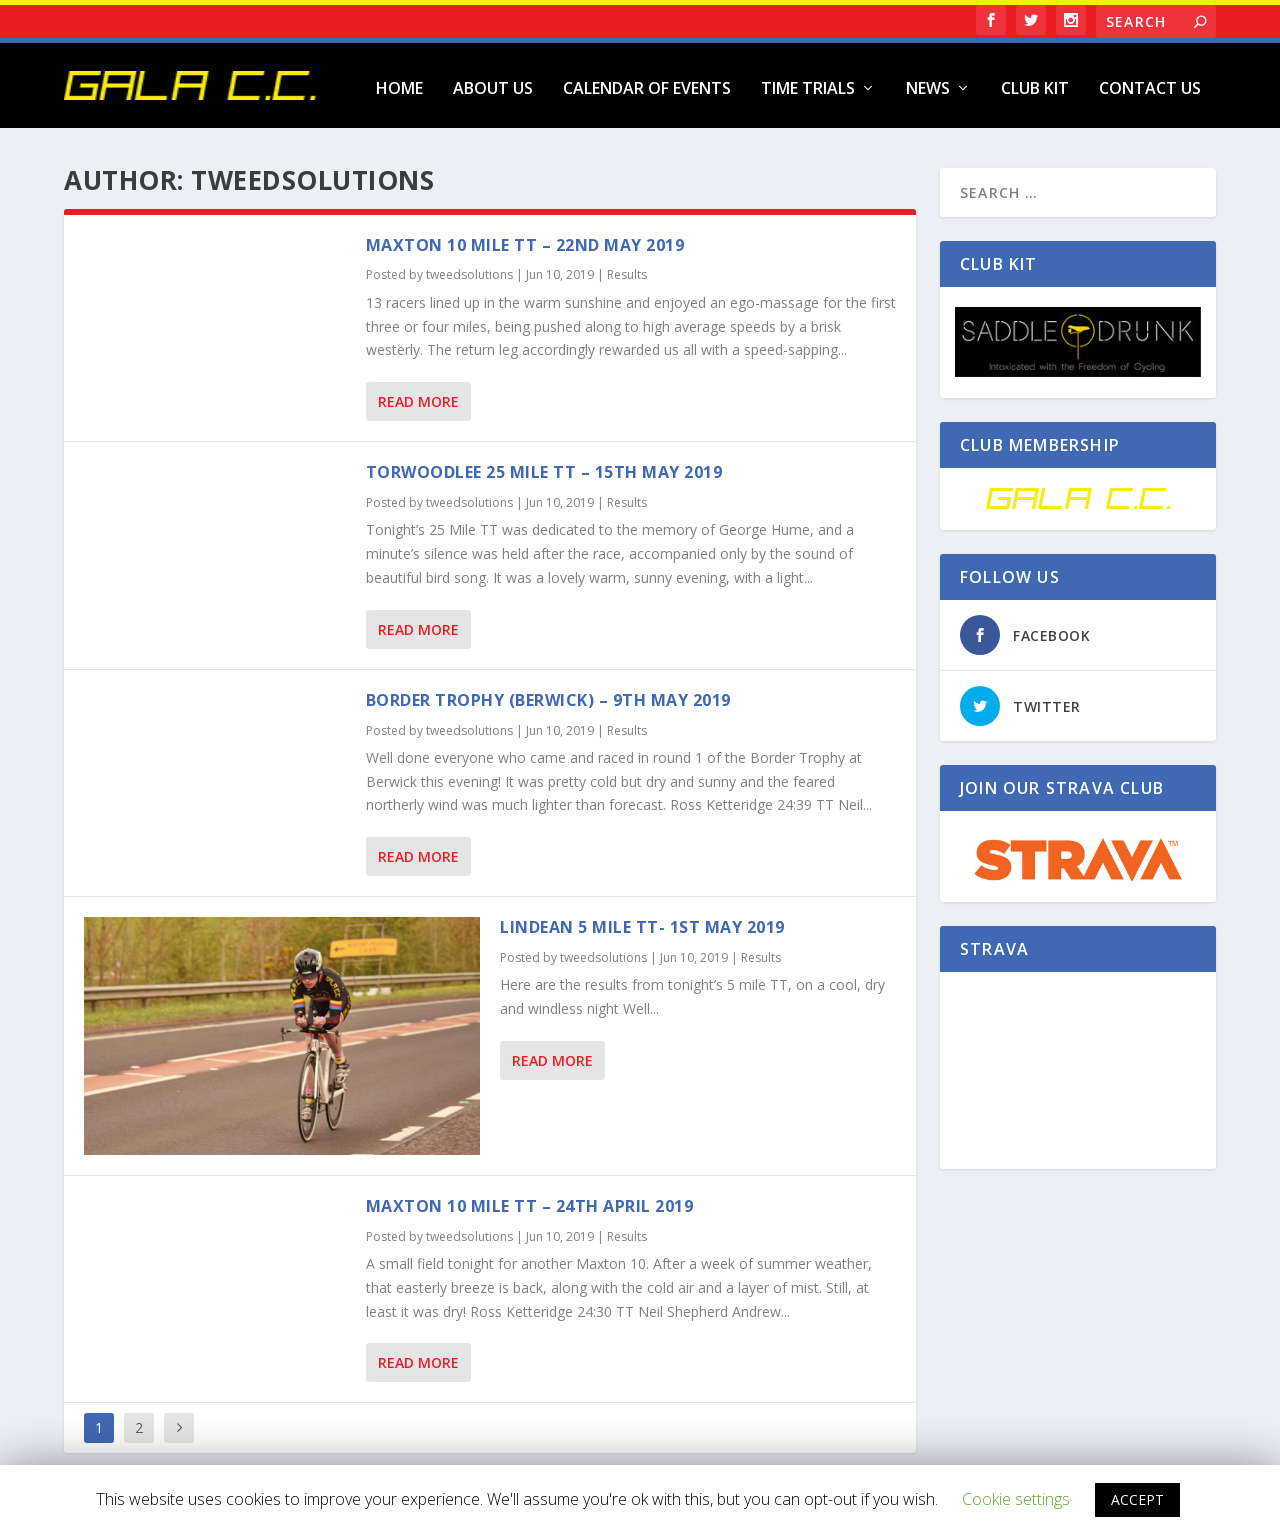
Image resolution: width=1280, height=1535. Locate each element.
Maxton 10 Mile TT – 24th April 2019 (530, 1201)
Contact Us (1150, 84)
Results (627, 270)
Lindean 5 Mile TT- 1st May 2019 (642, 923)
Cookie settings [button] (1016, 1499)
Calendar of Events (647, 84)
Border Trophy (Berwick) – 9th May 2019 (548, 695)
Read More (418, 397)
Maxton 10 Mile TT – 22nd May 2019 (525, 240)
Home (399, 84)
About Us (493, 84)
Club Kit (1035, 84)
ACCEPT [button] (1137, 1499)
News (928, 84)
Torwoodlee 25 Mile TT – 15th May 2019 (544, 468)
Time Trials (808, 84)
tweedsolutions (469, 270)
